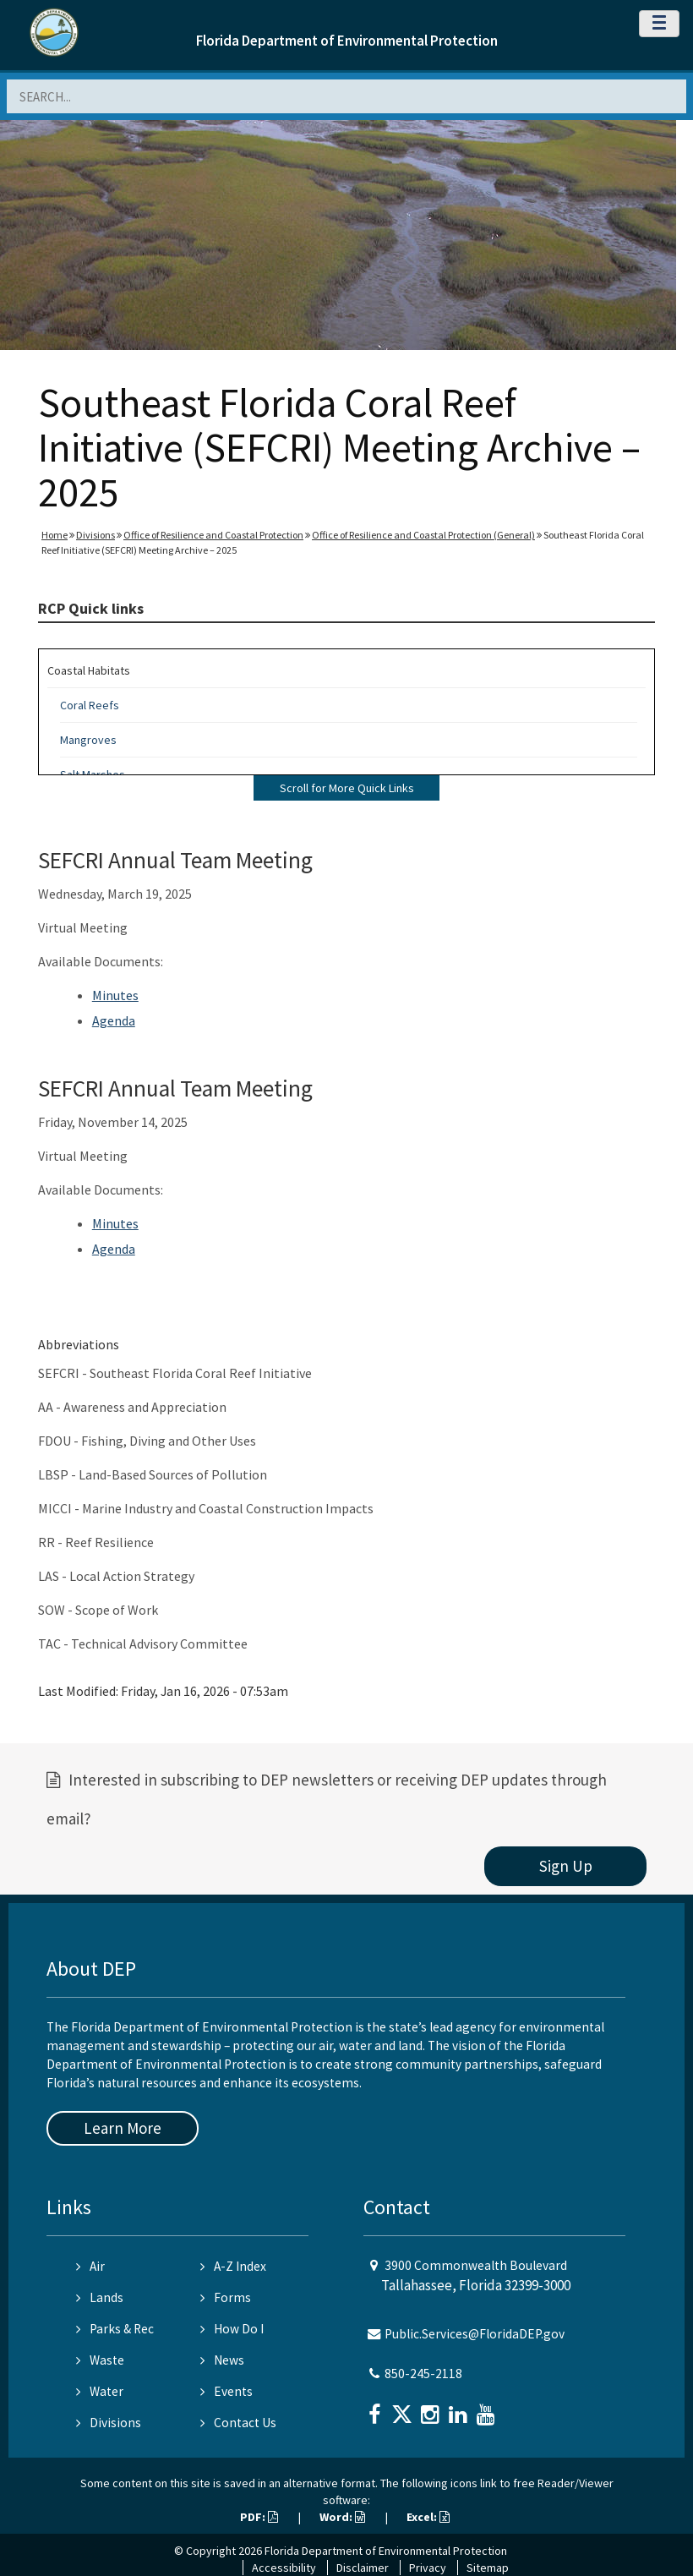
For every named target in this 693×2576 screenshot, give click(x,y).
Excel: (428, 2516)
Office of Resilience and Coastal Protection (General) (423, 534)
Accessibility (284, 2567)
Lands (99, 2297)
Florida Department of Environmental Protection (347, 40)
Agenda (113, 1020)
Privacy (427, 2567)
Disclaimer (362, 2567)
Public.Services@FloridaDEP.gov (475, 2334)
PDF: (259, 2516)
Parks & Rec (115, 2329)
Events (226, 2391)
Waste (100, 2360)
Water (99, 2391)
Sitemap (488, 2567)
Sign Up (565, 1866)
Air (90, 2266)
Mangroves (88, 739)
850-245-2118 (423, 2373)
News (222, 2360)
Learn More (122, 2128)
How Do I (232, 2329)
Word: (342, 2516)
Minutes (115, 995)
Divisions (95, 534)
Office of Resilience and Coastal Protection (213, 534)
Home (54, 534)
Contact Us (238, 2423)
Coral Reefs (89, 705)
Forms (225, 2297)
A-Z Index (233, 2266)
